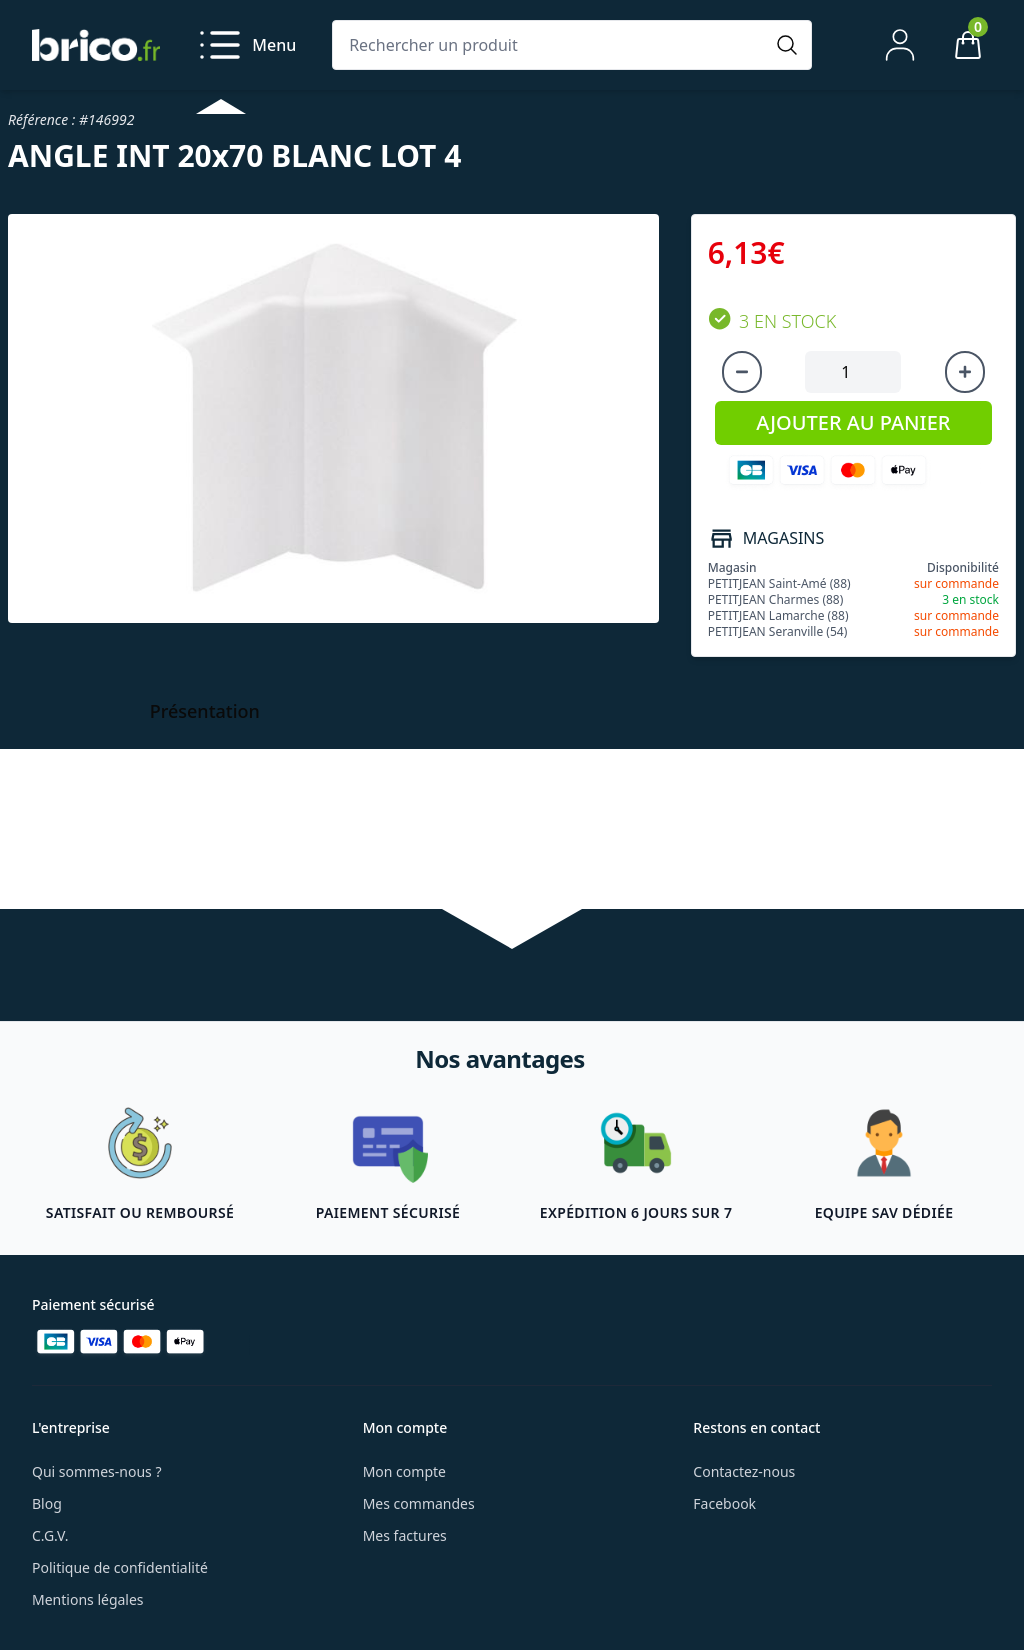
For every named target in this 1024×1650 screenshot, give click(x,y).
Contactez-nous (744, 1471)
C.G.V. (50, 1535)
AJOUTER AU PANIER (853, 422)
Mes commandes (419, 1503)
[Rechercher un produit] (552, 45)
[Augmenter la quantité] (965, 372)
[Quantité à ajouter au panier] (853, 372)
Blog (47, 1503)
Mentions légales (88, 1599)
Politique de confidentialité (120, 1567)
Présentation (205, 711)
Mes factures (405, 1535)
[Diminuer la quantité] (742, 372)
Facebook (724, 1503)
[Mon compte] (900, 45)
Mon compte (404, 1471)
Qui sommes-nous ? (97, 1471)
